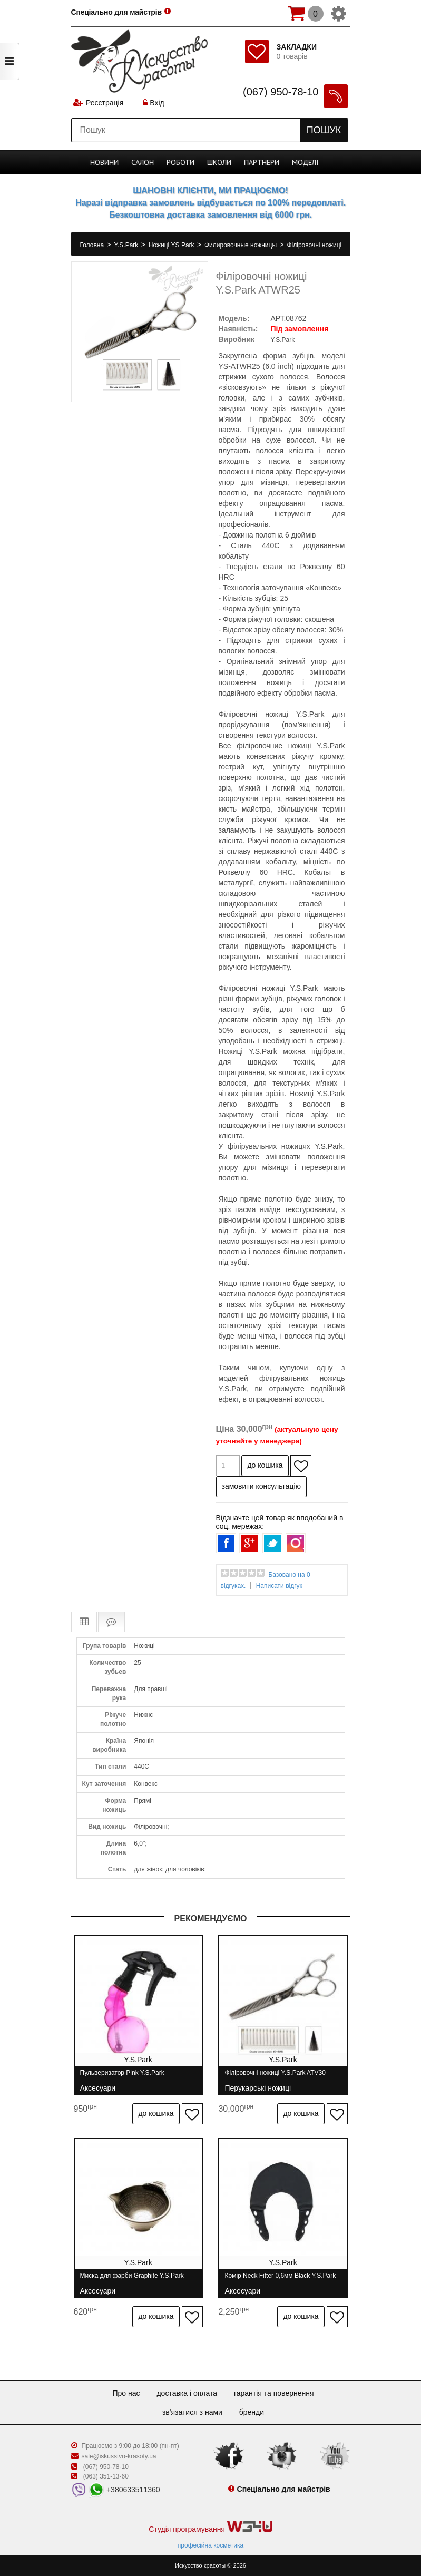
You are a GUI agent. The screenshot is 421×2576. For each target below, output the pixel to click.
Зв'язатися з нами (192, 2412)
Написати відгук (279, 1585)
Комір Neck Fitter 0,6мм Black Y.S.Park (280, 2280)
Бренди (251, 2412)
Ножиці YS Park (172, 245)
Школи (219, 162)
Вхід (153, 103)
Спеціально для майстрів (117, 12)
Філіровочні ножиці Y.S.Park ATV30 (275, 2077)
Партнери (261, 162)
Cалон (142, 162)
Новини (104, 162)
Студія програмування (210, 2527)
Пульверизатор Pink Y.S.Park (122, 2077)
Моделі (305, 162)
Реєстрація (104, 103)
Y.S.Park (127, 245)
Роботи (180, 162)
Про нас (126, 2393)
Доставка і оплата (186, 2393)
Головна (93, 245)
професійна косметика (210, 2545)
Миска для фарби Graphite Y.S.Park (132, 2280)
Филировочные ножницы (241, 245)
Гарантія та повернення (274, 2393)
